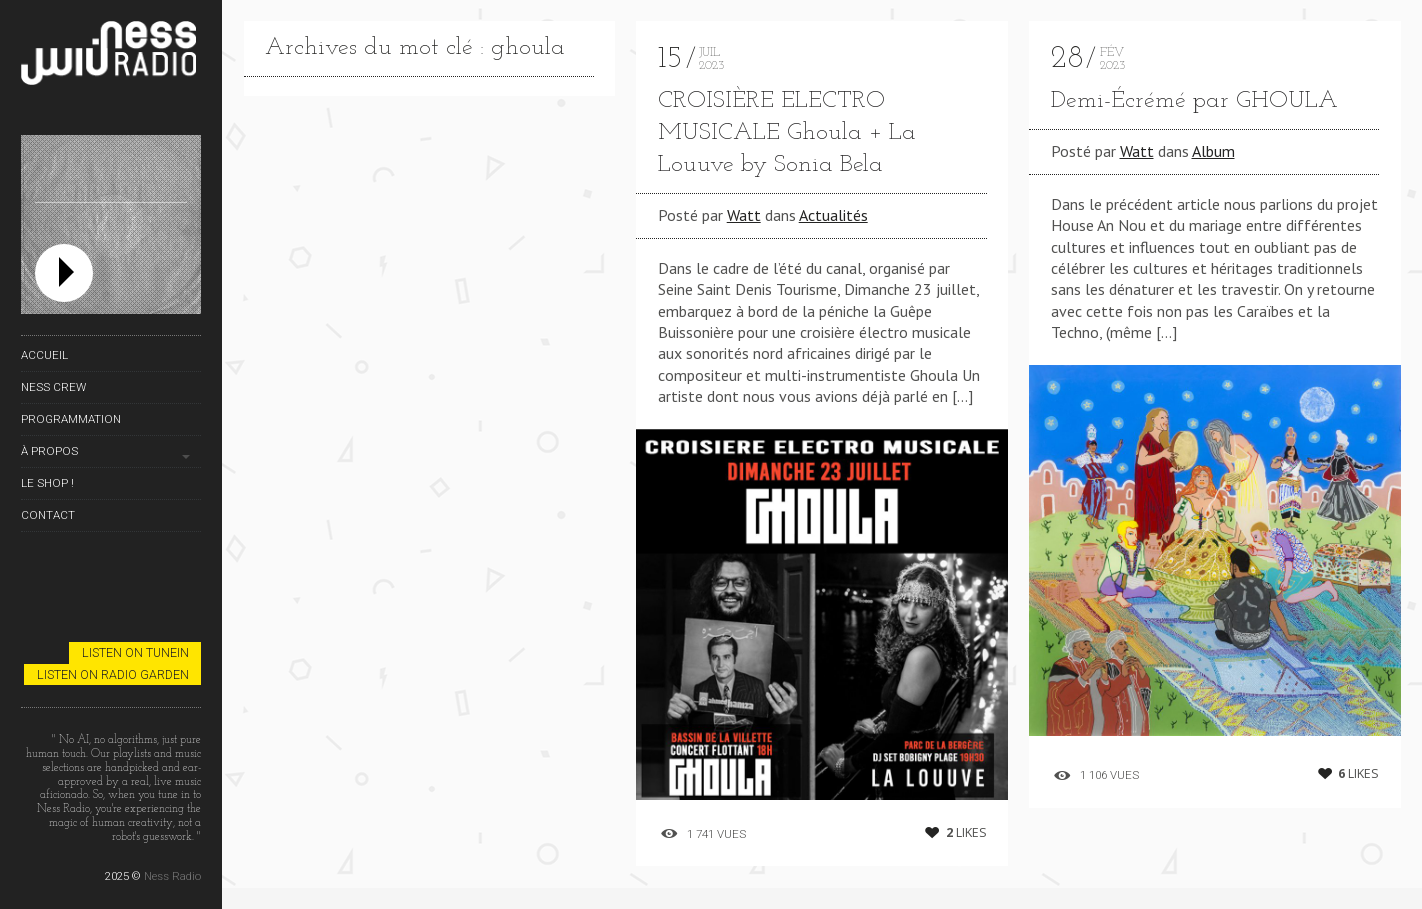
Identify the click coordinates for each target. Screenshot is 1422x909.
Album (1213, 151)
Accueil (44, 355)
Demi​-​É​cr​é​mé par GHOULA (1194, 101)
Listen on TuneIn (135, 652)
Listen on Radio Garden (113, 674)
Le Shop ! (47, 483)
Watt (744, 215)
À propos (49, 451)
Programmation (71, 419)
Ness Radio (172, 876)
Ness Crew (53, 387)
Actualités (833, 215)
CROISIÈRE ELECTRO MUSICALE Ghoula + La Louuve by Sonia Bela (787, 133)
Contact (48, 515)
